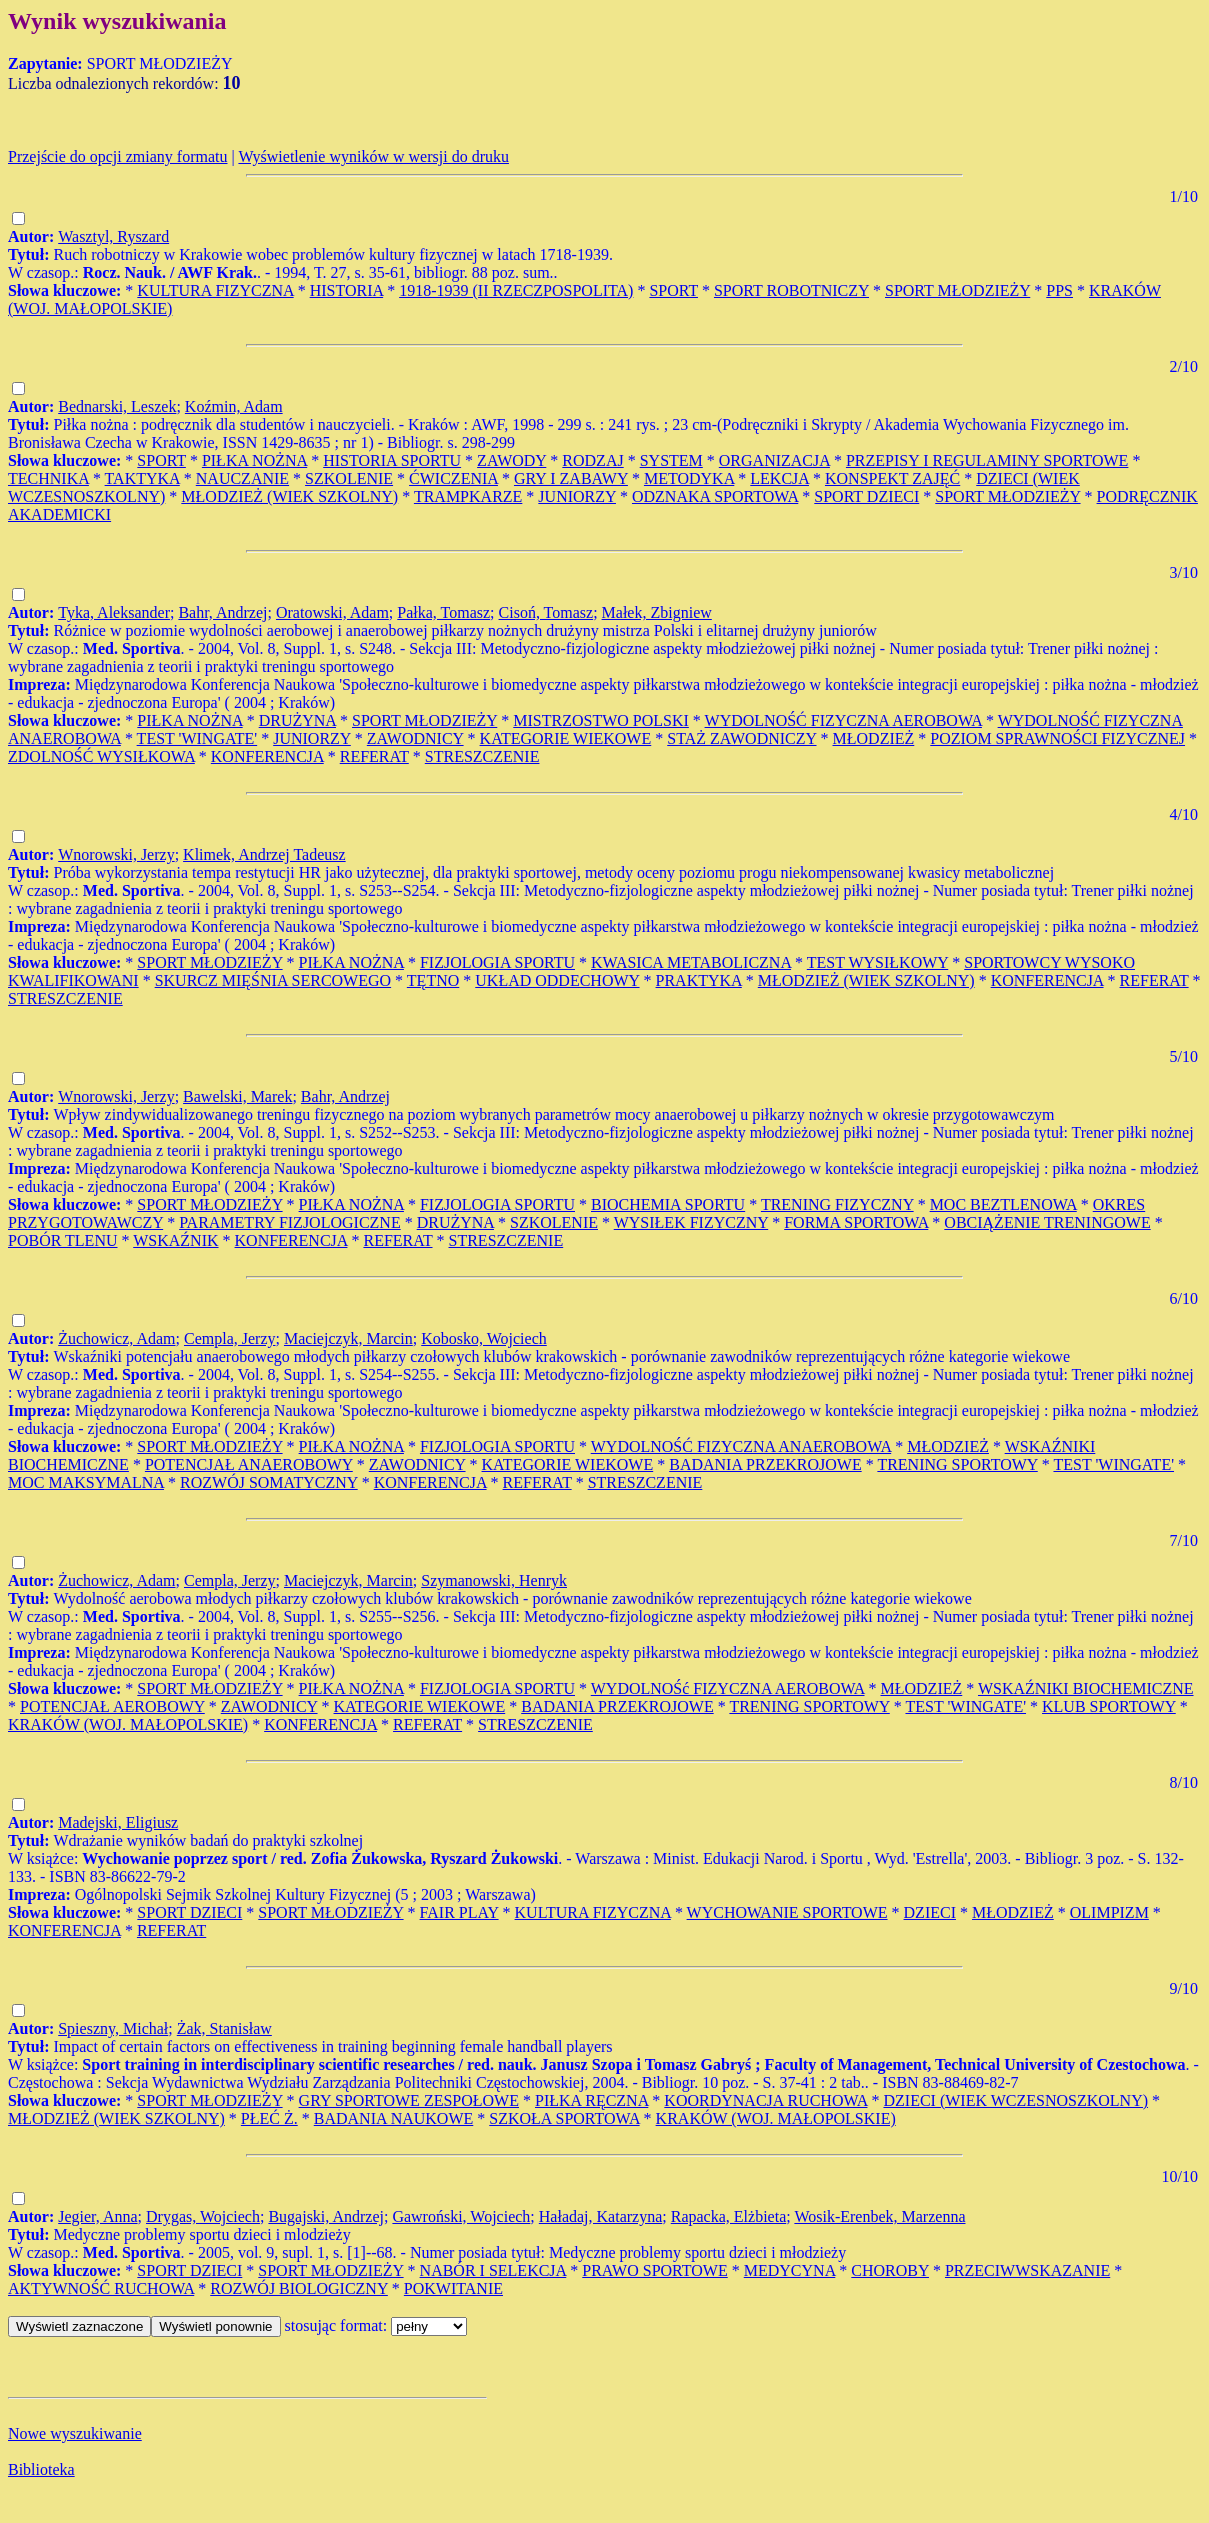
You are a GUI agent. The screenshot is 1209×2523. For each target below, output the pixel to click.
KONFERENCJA (267, 756)
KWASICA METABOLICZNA (691, 962)
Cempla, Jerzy (230, 1338)
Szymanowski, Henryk (494, 1580)
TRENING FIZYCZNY (837, 1204)
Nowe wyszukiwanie (75, 2433)
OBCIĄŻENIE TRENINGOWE (1047, 1222)
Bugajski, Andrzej (326, 2216)
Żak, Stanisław (224, 2028)
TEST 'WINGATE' (197, 738)
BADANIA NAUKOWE (394, 2118)
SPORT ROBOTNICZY (791, 290)
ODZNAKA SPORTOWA (715, 496)
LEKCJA (779, 478)
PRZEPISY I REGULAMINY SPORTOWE (987, 460)
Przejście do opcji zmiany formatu (117, 156)
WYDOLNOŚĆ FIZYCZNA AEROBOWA (843, 720)
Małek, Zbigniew (657, 612)
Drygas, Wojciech (203, 2216)
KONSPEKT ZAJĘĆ (892, 478)
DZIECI (930, 1912)
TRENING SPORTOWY (957, 1464)
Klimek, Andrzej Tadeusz (264, 854)
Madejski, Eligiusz (118, 1822)
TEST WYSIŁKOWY (877, 962)
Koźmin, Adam (234, 406)
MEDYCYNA (790, 2270)
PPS (1059, 290)
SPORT (673, 290)
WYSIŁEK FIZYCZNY (691, 1222)
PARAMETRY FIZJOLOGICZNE (290, 1222)
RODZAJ (592, 460)
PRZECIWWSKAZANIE (1027, 2270)
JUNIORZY (577, 496)
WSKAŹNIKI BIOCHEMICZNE (1086, 1688)
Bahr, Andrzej (222, 612)
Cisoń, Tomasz (546, 612)
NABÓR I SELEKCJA (493, 2270)
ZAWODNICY (415, 738)
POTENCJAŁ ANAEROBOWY (249, 1464)
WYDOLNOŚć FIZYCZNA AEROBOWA (728, 1688)
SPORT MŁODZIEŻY (957, 290)
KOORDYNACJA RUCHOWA (765, 2100)
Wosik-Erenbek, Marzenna (879, 2216)
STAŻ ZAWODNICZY (741, 738)
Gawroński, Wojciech (461, 2216)
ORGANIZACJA (774, 460)
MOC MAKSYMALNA (86, 1482)
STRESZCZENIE (482, 756)
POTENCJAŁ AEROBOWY (112, 1706)
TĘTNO (433, 980)
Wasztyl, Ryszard (113, 236)
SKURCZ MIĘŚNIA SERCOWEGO (273, 980)
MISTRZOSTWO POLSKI (601, 720)
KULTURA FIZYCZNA (215, 290)
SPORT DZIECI (866, 496)
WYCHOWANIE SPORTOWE (787, 1912)
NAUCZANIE (242, 478)
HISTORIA (347, 290)
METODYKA (689, 478)
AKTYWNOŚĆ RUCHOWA (101, 2288)
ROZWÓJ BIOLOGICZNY (299, 2288)
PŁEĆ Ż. (269, 2118)
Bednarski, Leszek (117, 406)
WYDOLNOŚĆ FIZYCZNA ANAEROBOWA (741, 1446)
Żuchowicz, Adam (116, 1338)
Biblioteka (41, 2469)
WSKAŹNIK (175, 1240)
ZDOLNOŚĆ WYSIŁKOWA (101, 756)
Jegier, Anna (97, 2216)
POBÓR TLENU (63, 1240)
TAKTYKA (142, 478)
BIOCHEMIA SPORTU (668, 1204)
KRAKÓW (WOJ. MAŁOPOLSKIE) (128, 1724)
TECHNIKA (48, 478)
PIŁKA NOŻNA (254, 460)
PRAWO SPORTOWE (654, 2270)
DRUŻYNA (297, 720)
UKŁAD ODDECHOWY (557, 980)
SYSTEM (671, 460)
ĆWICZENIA (453, 478)
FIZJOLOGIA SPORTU (497, 962)
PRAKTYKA (699, 980)
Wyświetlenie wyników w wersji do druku (373, 156)
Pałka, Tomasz (443, 612)
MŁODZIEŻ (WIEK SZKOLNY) (289, 496)
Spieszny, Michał (113, 2028)
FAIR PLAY (459, 1912)
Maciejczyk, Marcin (348, 1338)
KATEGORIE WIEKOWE (566, 738)
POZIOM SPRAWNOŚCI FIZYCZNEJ (1057, 738)
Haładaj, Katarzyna (600, 2216)
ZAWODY (511, 460)
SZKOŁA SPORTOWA (564, 2118)
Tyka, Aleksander (114, 612)
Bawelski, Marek (237, 1096)
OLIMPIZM (1109, 1912)
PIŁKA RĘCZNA (591, 2100)
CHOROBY (890, 2270)
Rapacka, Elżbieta (729, 2216)
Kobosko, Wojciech (484, 1338)
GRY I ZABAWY (571, 478)
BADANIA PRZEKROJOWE (765, 1464)
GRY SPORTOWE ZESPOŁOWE (409, 2100)
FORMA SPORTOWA (856, 1222)
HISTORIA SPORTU (392, 460)
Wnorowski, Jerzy (116, 854)
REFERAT (374, 756)
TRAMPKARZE (468, 496)
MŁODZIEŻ (874, 738)
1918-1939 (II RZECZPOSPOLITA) (516, 290)
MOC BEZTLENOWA (1003, 1204)
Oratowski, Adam (332, 612)
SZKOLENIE (349, 478)
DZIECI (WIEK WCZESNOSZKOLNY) (1015, 2100)
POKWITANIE (453, 2288)
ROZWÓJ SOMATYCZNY (269, 1482)
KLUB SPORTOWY (1109, 1706)
